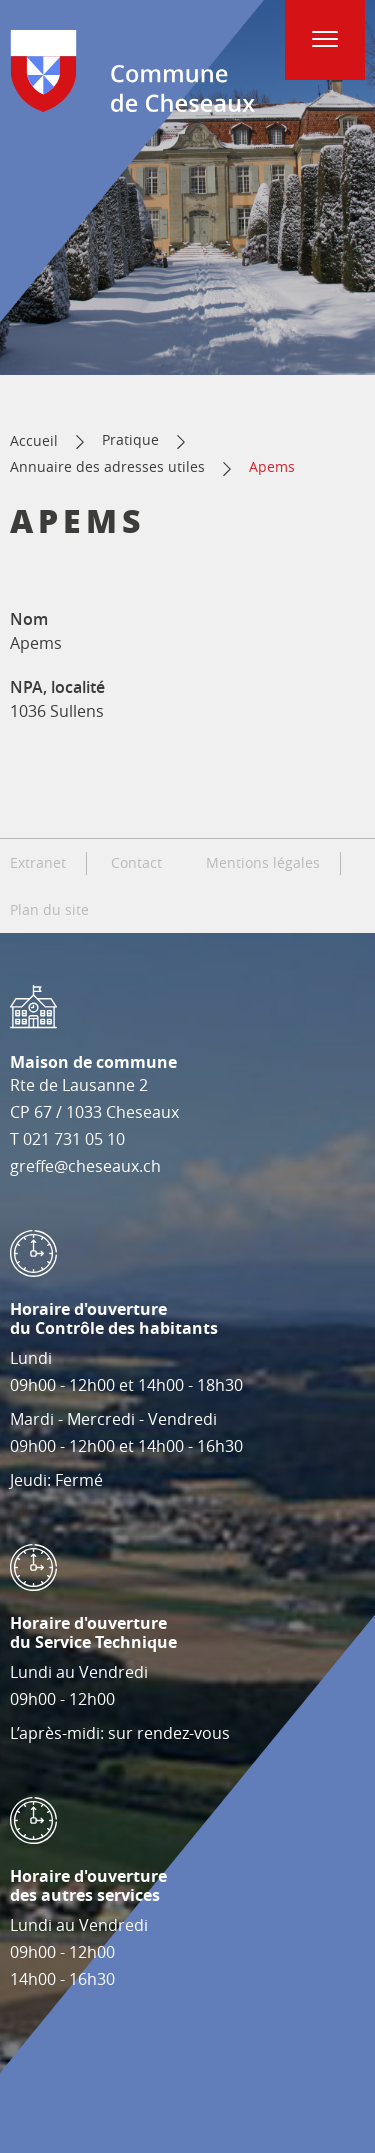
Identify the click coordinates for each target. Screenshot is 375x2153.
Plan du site (49, 910)
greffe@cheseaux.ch (85, 1166)
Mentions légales (263, 863)
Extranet (38, 863)
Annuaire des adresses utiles (107, 466)
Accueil (34, 440)
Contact (136, 863)
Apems (272, 466)
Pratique (130, 439)
